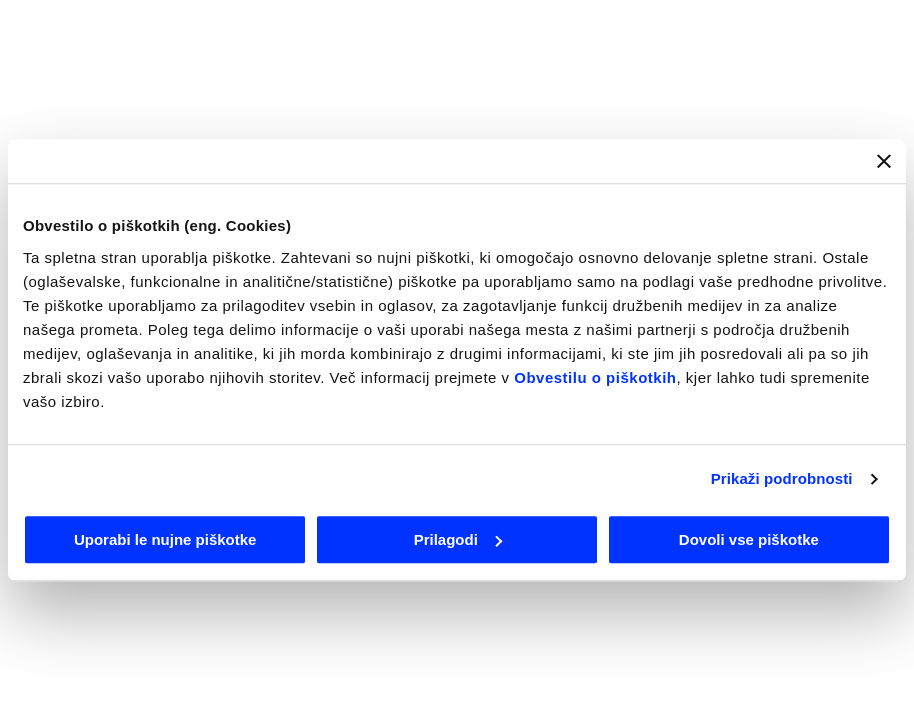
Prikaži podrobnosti (782, 478)
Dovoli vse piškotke (749, 539)
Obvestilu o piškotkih (595, 377)
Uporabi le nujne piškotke (165, 539)
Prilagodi (458, 539)
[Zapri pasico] (884, 161)
